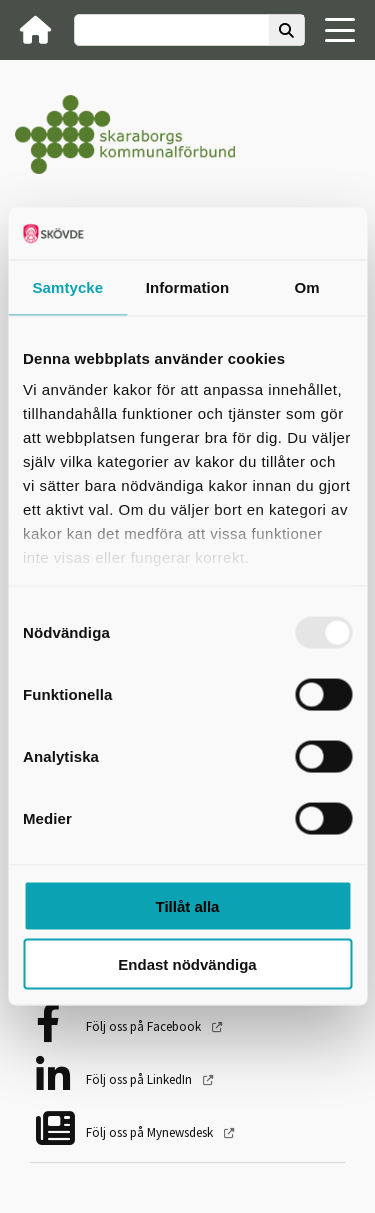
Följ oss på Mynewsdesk (151, 1132)
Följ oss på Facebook (145, 1026)
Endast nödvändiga (187, 964)
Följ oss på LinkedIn (140, 1079)
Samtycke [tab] (67, 286)
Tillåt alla (188, 905)
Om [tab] (307, 286)
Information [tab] (188, 286)
